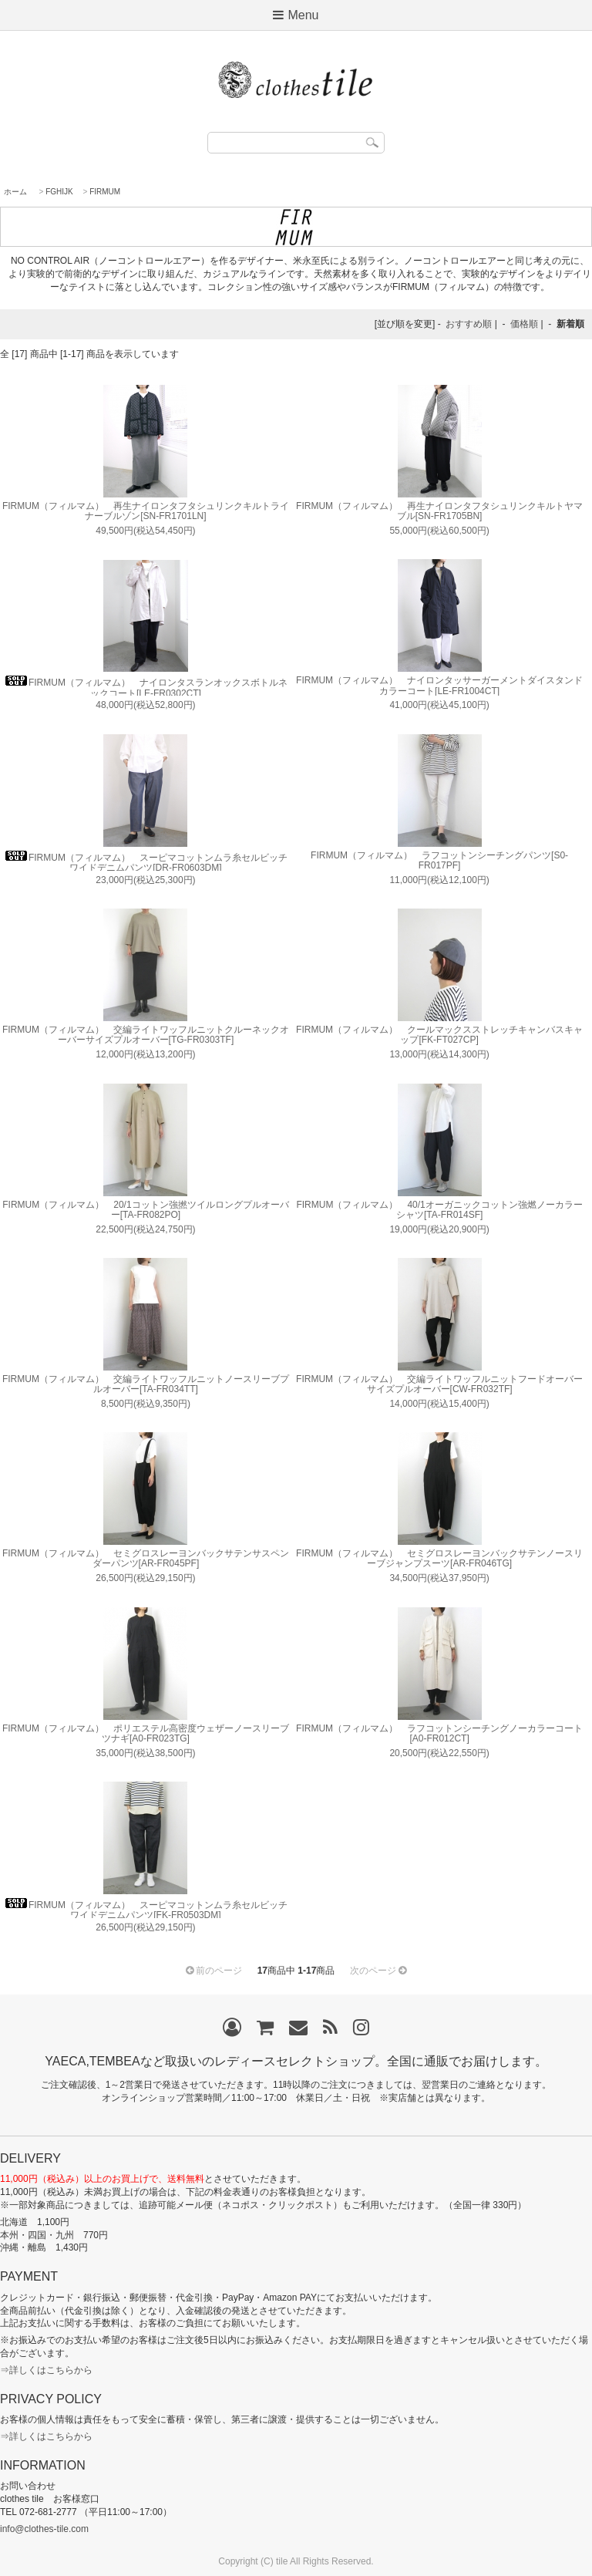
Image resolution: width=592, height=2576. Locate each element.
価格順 (524, 324)
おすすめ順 (469, 324)
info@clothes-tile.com (44, 2529)
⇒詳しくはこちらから (46, 2370)
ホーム (15, 191)
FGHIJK (59, 191)
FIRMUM (104, 191)
